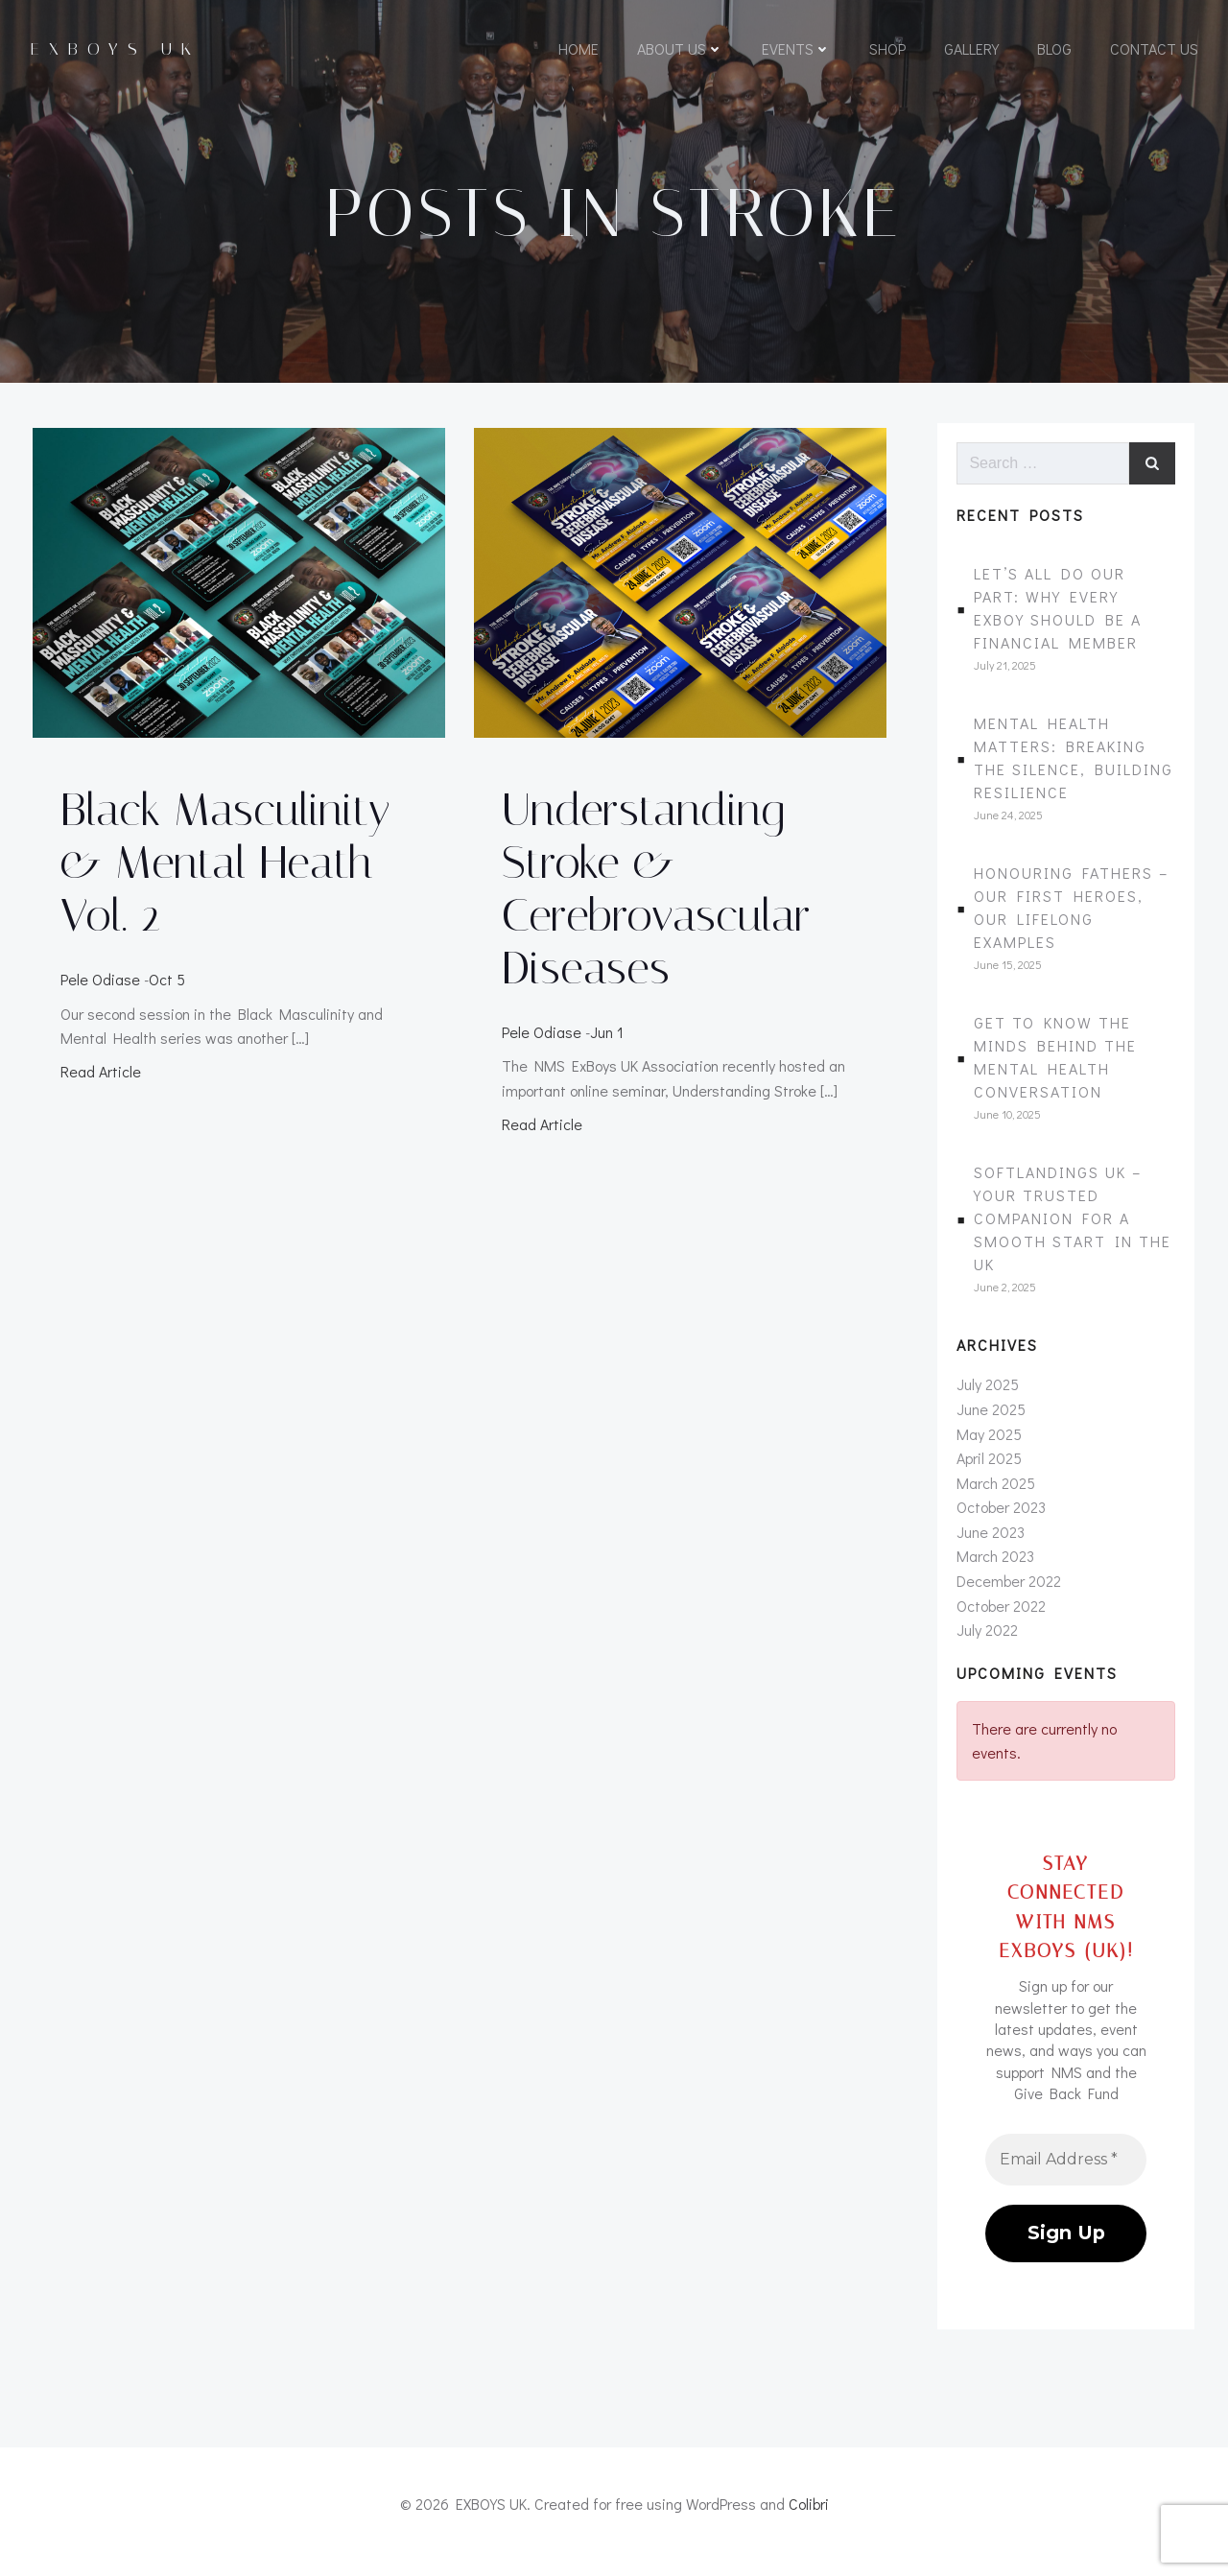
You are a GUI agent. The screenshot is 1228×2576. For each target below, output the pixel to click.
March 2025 (995, 1493)
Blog (1053, 50)
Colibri (809, 2520)
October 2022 (1000, 1616)
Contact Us (1153, 50)
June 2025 (990, 1419)
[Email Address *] (1066, 2169)
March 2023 (994, 1567)
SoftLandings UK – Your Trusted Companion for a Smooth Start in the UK (1072, 1228)
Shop (886, 50)
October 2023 (1000, 1518)
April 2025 (988, 1469)
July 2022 (986, 1641)
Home (577, 50)
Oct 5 (166, 987)
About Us (679, 50)
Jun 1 (608, 1039)
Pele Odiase (99, 987)
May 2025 (988, 1444)
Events (795, 50)
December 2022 (1008, 1592)
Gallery (970, 50)
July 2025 (987, 1395)
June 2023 (990, 1542)
